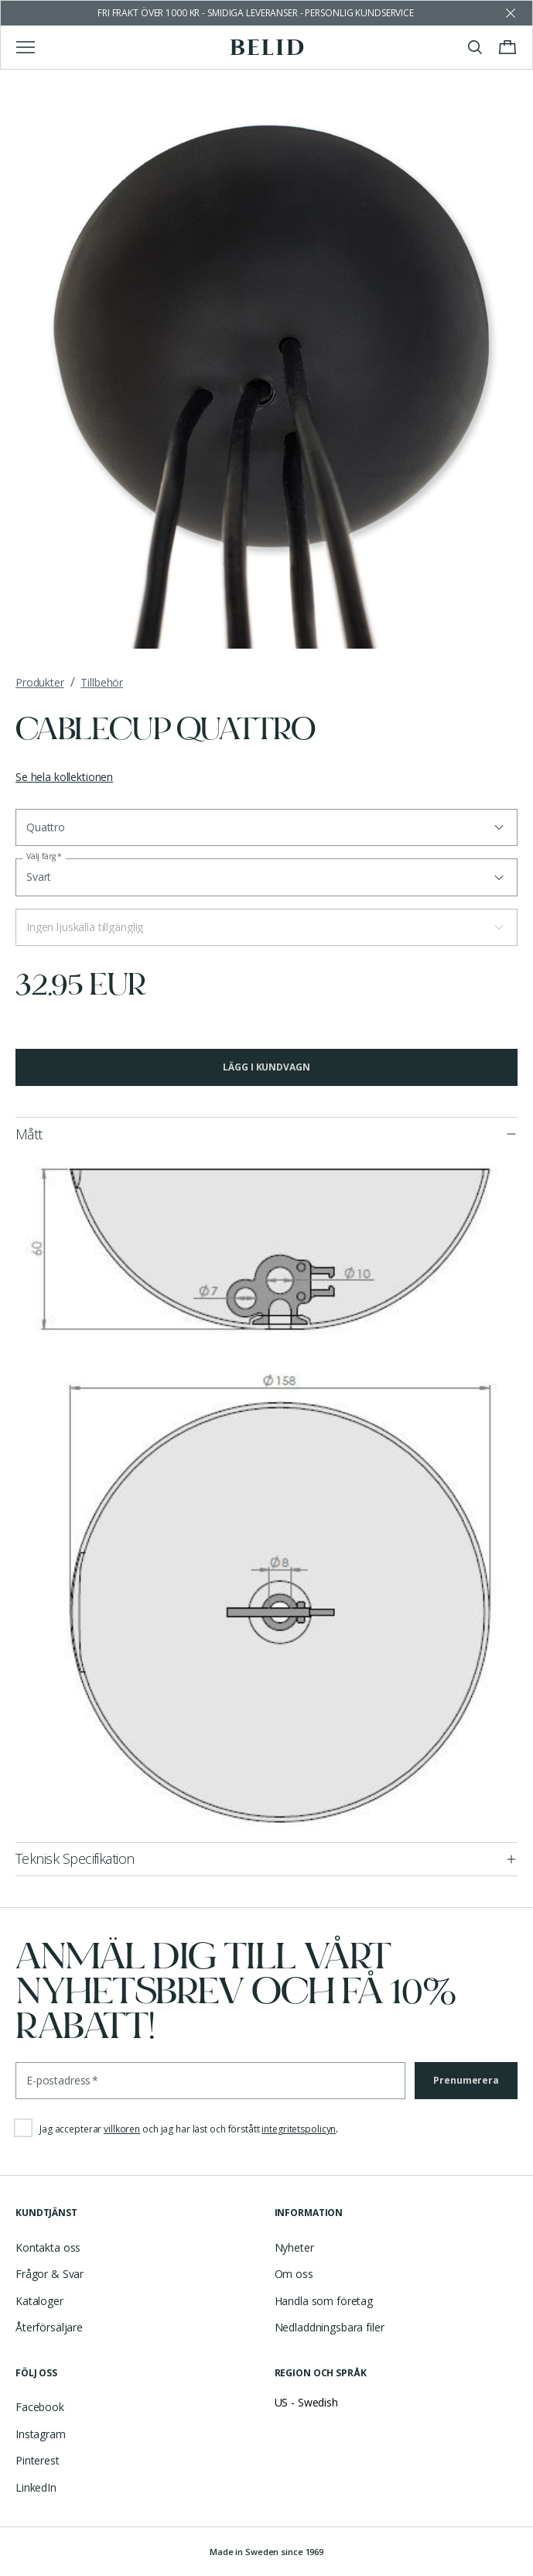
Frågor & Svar (49, 2273)
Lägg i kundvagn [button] (266, 1067)
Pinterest (37, 2460)
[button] (266, 927)
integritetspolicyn (298, 2129)
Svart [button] (38, 876)
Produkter (39, 682)
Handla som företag (324, 2300)
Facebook (39, 2407)
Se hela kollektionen (64, 776)
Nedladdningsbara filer (329, 2327)
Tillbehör (101, 682)
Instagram (40, 2434)
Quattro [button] (45, 827)
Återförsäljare (49, 2327)
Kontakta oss (47, 2247)
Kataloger (39, 2300)
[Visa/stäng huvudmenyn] (25, 47)
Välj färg (44, 856)
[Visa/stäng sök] (475, 47)
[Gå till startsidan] (266, 47)
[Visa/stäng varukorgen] (507, 47)
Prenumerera (466, 2080)
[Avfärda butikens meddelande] (510, 13)
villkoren (122, 2129)
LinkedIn (35, 2487)
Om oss (294, 2273)
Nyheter (294, 2247)
